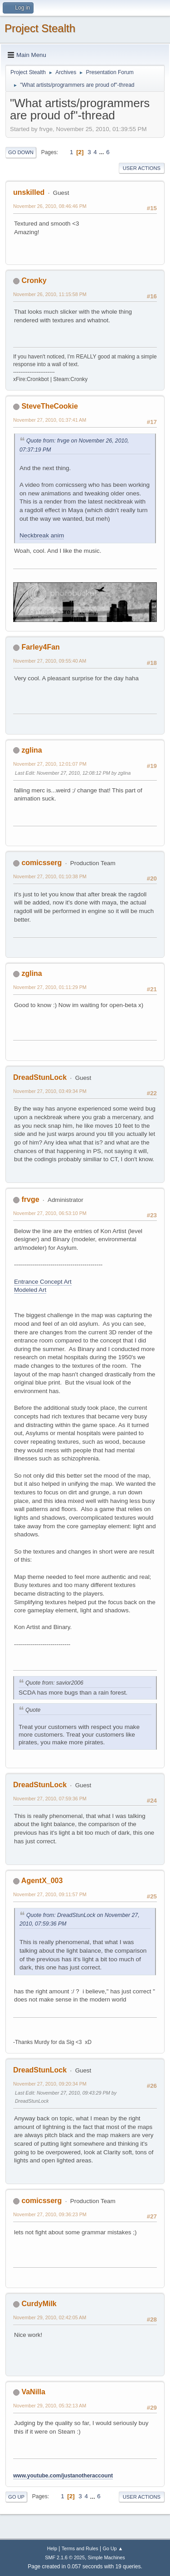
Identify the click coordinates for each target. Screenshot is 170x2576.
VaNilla (33, 2392)
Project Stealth (40, 28)
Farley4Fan (40, 647)
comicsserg (41, 863)
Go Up (16, 2497)
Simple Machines (106, 2557)
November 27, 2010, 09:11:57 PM (50, 1894)
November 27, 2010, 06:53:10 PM (50, 1213)
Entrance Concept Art (43, 1281)
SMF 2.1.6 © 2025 (65, 2557)
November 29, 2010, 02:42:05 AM (49, 2317)
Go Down (21, 152)
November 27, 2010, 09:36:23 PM (50, 2214)
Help (52, 2548)
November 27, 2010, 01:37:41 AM (49, 420)
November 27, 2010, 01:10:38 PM (50, 876)
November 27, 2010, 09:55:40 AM (49, 661)
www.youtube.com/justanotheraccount (63, 2475)
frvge (30, 1199)
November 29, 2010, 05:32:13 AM (49, 2405)
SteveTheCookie (49, 406)
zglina (31, 750)
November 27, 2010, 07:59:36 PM (50, 1798)
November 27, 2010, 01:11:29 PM (50, 987)
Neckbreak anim (41, 535)
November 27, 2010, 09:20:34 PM (50, 2083)
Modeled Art (30, 1289)
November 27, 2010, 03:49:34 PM (50, 1091)
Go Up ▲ (112, 2548)
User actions (141, 168)
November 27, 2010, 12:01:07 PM (50, 764)
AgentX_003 (42, 1880)
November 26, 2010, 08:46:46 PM (50, 206)
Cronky (33, 280)
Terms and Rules (80, 2548)
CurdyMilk (38, 2304)
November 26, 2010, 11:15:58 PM (50, 294)
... (102, 152)
